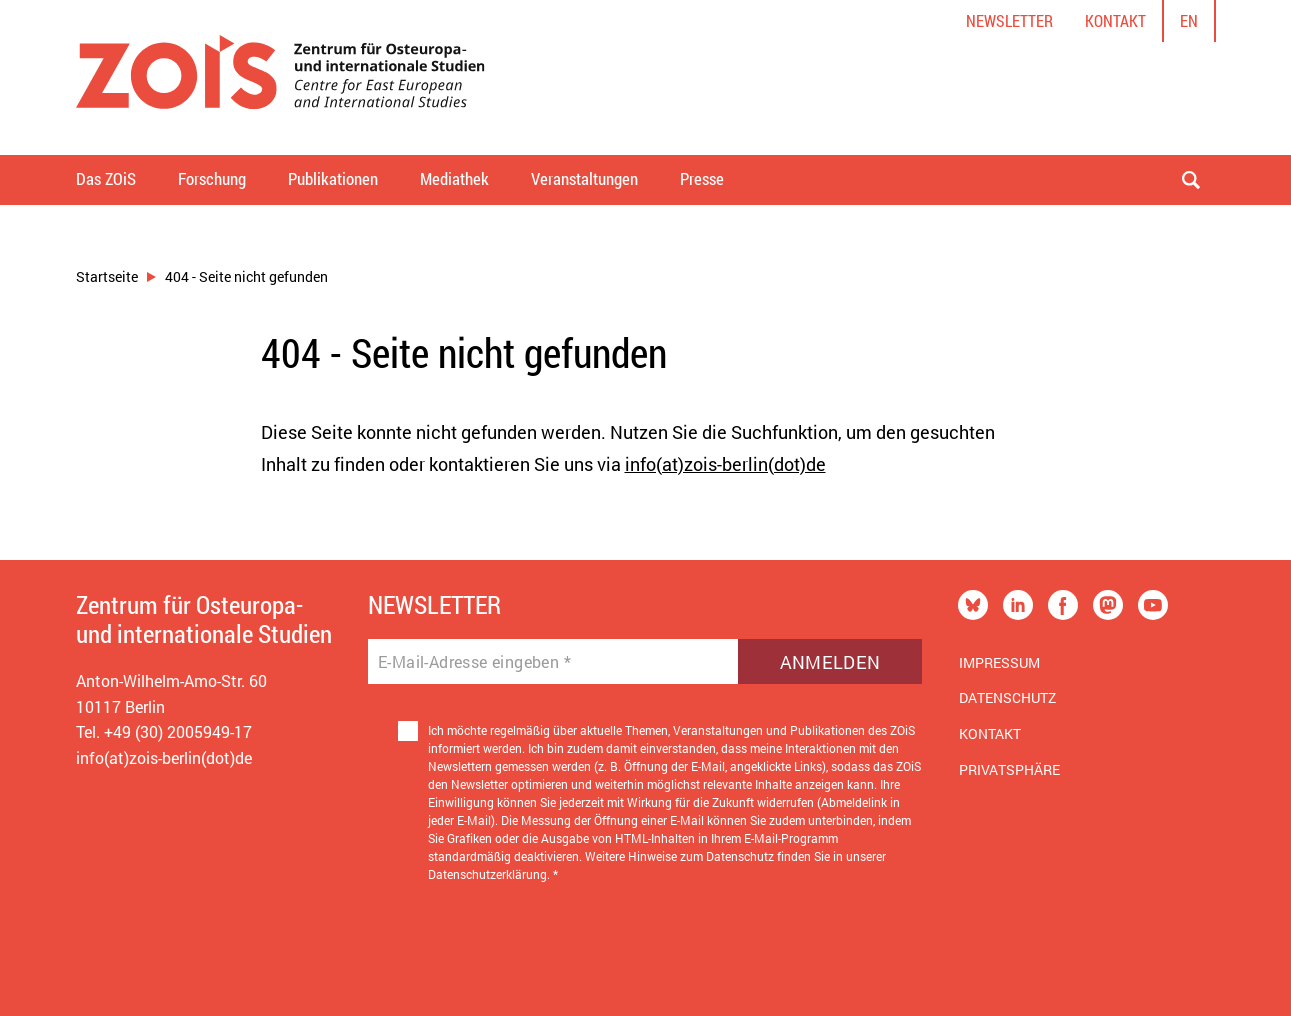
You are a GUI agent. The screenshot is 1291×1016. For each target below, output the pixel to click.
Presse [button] (702, 178)
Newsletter (1009, 20)
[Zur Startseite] (280, 77)
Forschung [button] (212, 178)
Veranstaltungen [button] (584, 178)
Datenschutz (1007, 697)
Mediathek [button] (454, 178)
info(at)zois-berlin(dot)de (725, 464)
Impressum (999, 662)
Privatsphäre (1009, 769)
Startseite (107, 276)
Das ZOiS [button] (106, 178)
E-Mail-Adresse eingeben (474, 662)
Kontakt (1115, 20)
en (1189, 20)
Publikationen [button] (333, 178)
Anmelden (830, 662)
